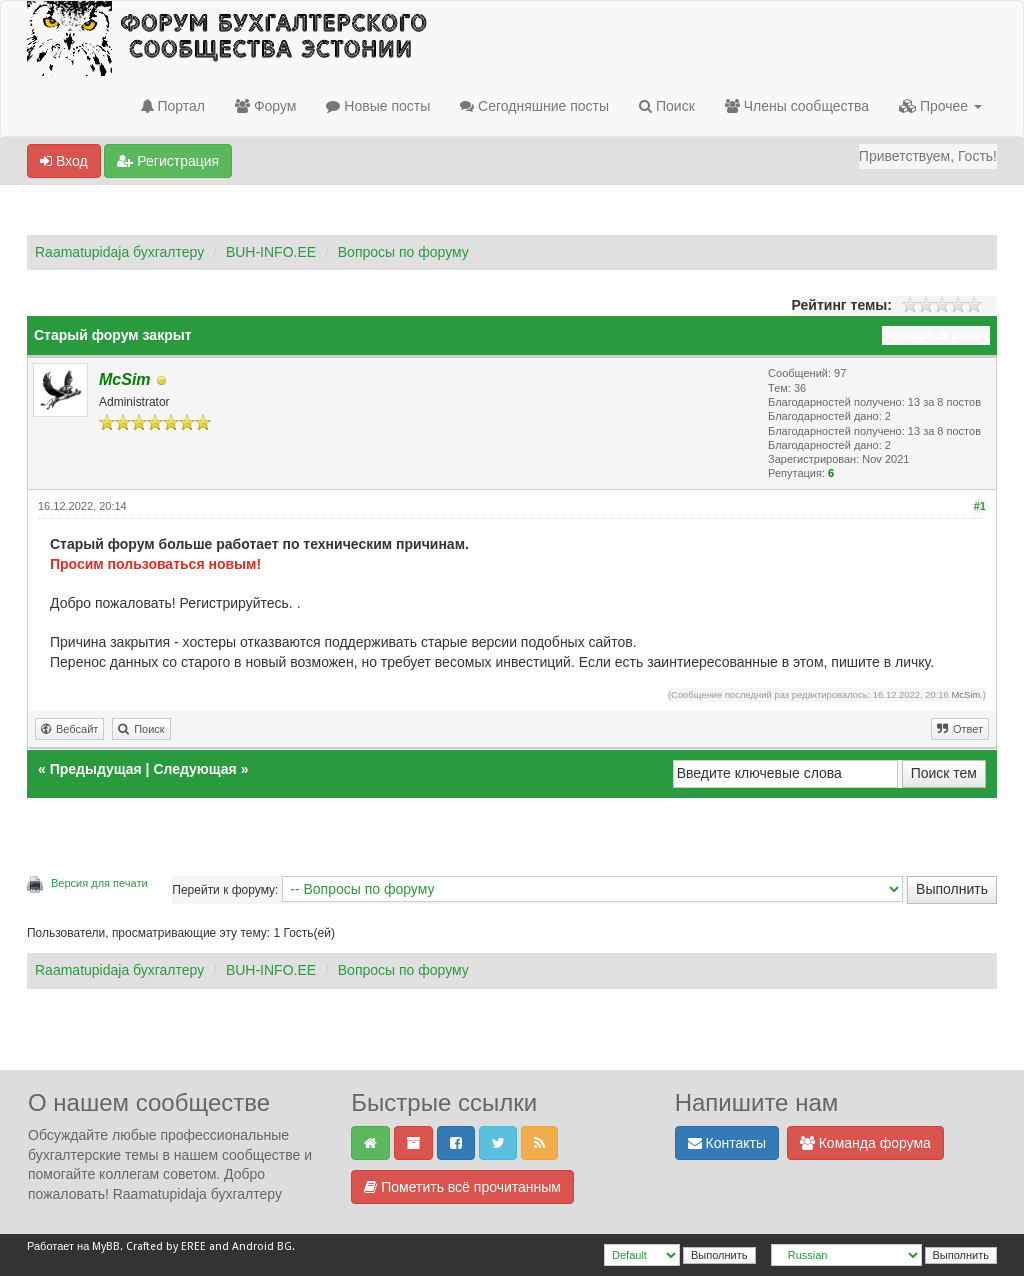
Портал (173, 106)
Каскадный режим (936, 336)
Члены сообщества (797, 106)
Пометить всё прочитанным (462, 1187)
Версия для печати (99, 883)
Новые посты (378, 106)
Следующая (196, 769)
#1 (980, 506)
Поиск (667, 106)
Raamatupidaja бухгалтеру (119, 252)
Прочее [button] (940, 106)
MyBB (106, 1246)
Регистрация (168, 161)
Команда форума (865, 1143)
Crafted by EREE (166, 1246)
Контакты (727, 1143)
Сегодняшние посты (534, 106)
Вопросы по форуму (403, 252)
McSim (965, 694)
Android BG (262, 1246)
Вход (64, 161)
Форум (265, 106)
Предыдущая (96, 769)
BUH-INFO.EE (271, 252)
